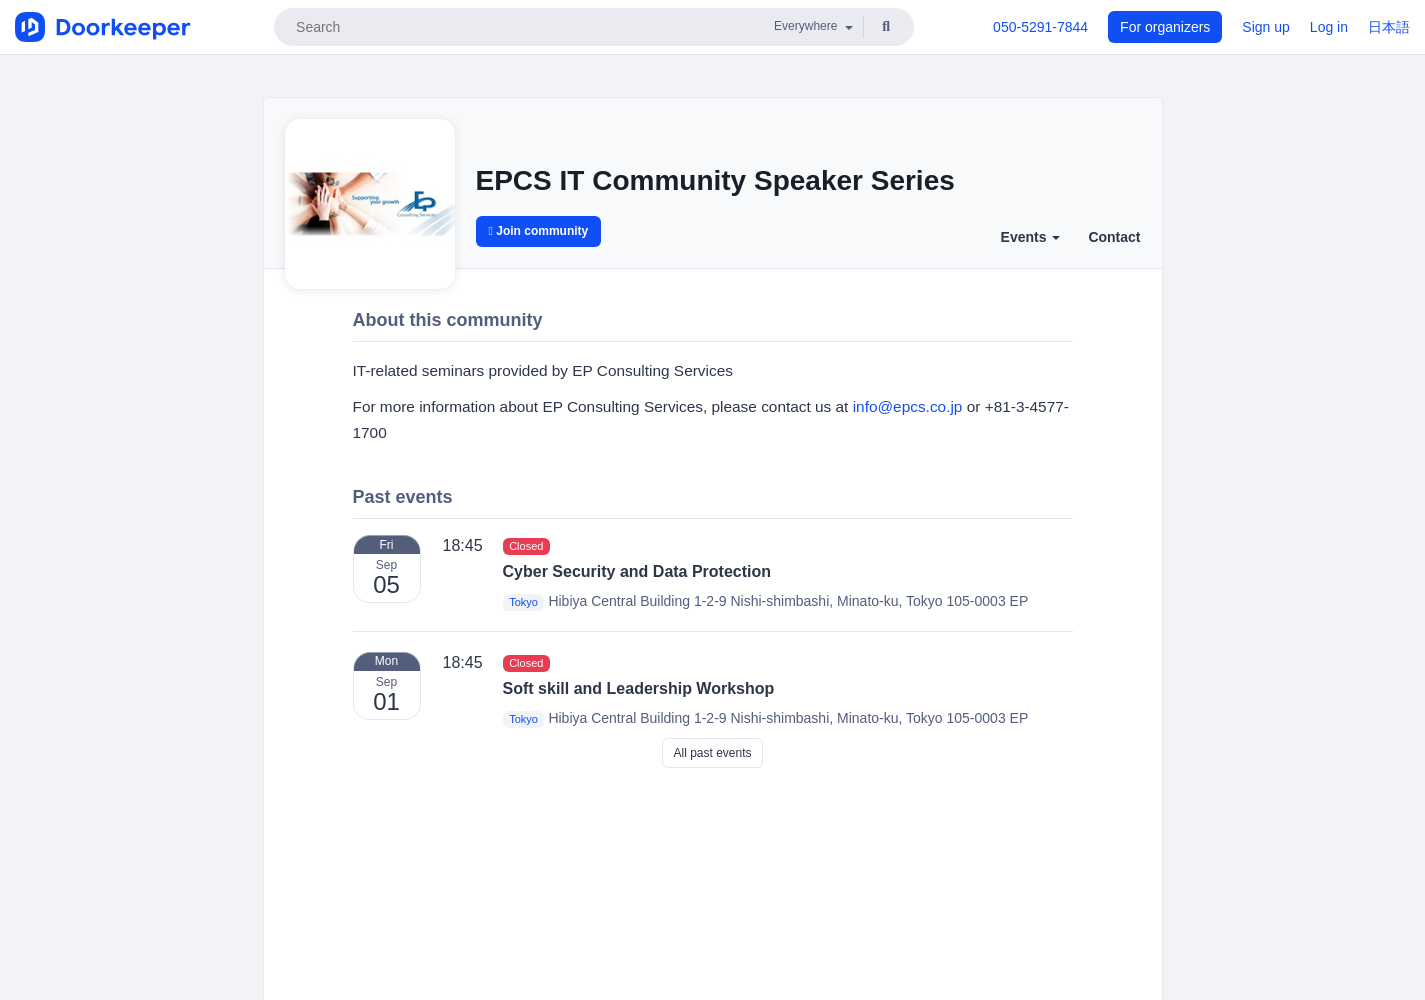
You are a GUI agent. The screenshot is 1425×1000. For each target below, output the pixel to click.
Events (1031, 237)
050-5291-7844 (1040, 27)
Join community (539, 231)
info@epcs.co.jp (908, 406)
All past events (712, 753)
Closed (526, 546)
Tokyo (523, 602)
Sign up (1265, 27)
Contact (1114, 237)
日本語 (1389, 27)
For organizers (1165, 27)
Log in (1329, 27)
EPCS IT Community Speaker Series (715, 180)
